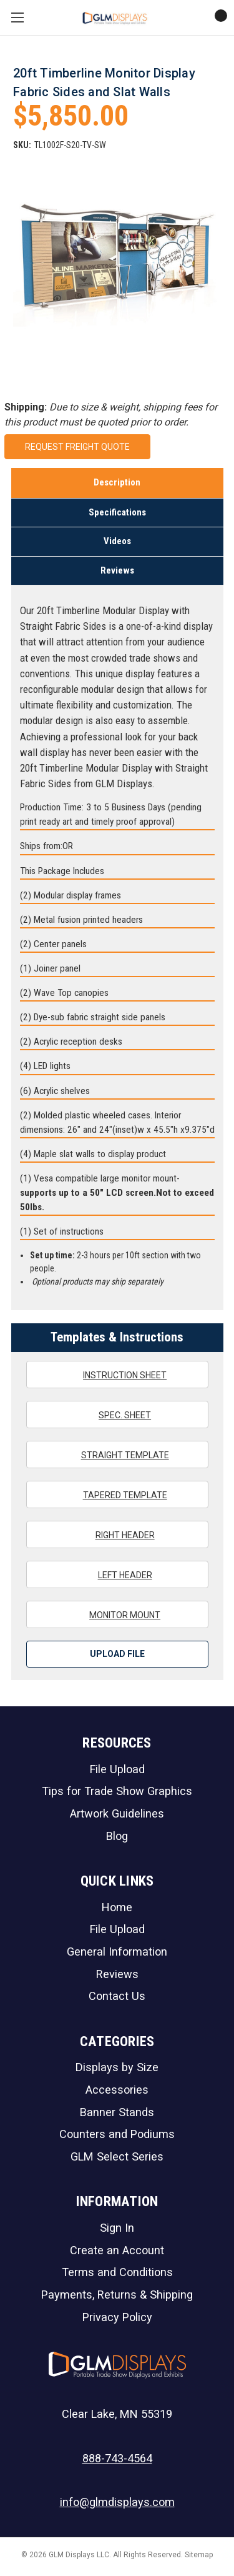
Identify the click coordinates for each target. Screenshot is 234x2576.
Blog (117, 1835)
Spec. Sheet (117, 1414)
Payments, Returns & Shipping (117, 2294)
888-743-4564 (117, 2458)
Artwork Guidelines (117, 1813)
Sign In (117, 2227)
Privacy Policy (117, 2317)
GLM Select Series (117, 2156)
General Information (117, 1951)
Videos (117, 541)
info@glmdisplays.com (117, 2502)
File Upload (117, 1769)
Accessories (117, 2089)
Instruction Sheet (117, 1374)
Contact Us (117, 1995)
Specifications (117, 512)
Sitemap (199, 2554)
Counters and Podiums (117, 2134)
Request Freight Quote (77, 447)
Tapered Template (117, 1494)
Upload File (117, 1653)
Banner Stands (117, 2112)
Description (117, 482)
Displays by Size (117, 2067)
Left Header (117, 1574)
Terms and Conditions (117, 2272)
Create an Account (117, 2250)
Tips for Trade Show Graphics (117, 1791)
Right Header (116, 1534)
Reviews (117, 570)
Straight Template (116, 1454)
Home (117, 1907)
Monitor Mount (117, 1614)
